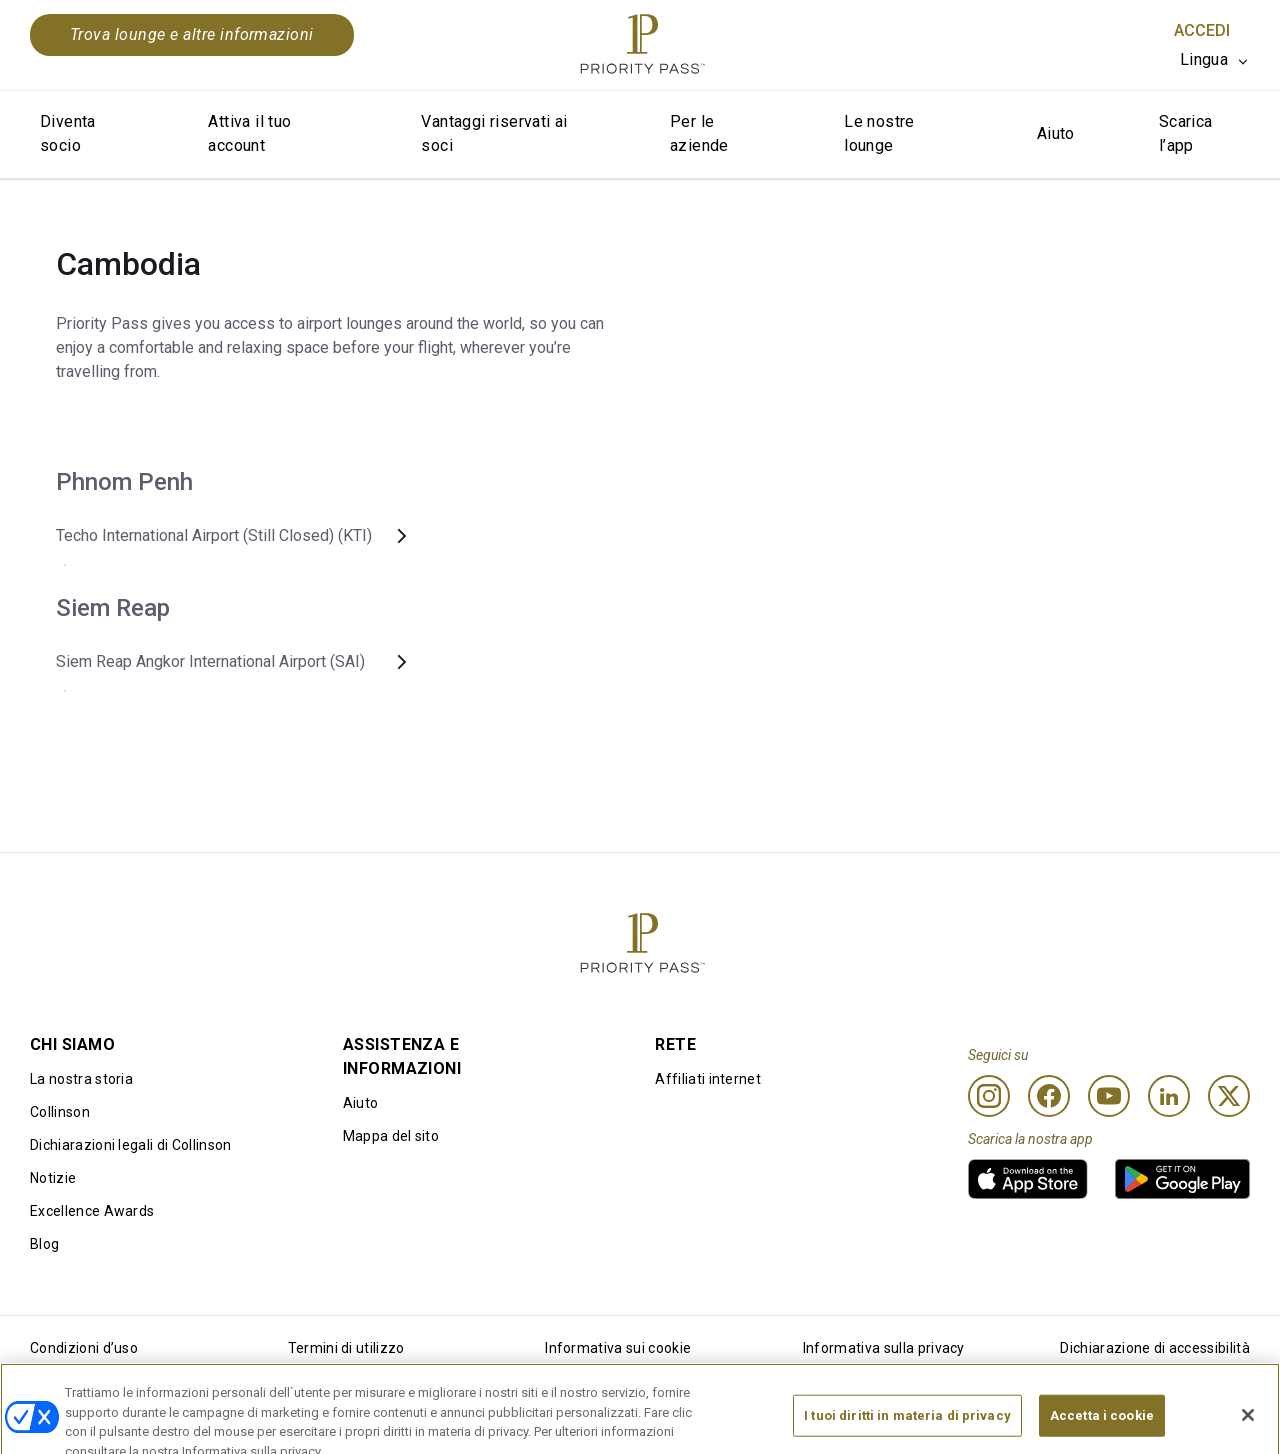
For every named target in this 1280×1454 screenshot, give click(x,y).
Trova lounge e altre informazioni (192, 34)
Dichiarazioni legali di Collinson (131, 1145)
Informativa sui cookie (618, 1348)
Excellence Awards (92, 1211)
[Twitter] (1229, 1096)
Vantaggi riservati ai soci (494, 133)
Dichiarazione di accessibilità (1155, 1348)
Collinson (60, 1112)
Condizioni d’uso (84, 1348)
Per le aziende (699, 133)
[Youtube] (1109, 1096)
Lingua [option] (1204, 59)
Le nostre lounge (879, 133)
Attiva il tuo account (249, 133)
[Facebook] (1049, 1096)
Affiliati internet (708, 1079)
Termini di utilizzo (346, 1348)
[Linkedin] (1169, 1096)
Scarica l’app (1186, 133)
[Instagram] (989, 1096)
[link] (1028, 1179)
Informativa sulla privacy (884, 1348)
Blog (44, 1244)
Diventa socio (68, 133)
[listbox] (1215, 60)
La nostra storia (81, 1079)
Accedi (1202, 30)
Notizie (53, 1178)
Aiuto (1056, 133)
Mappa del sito (391, 1136)
